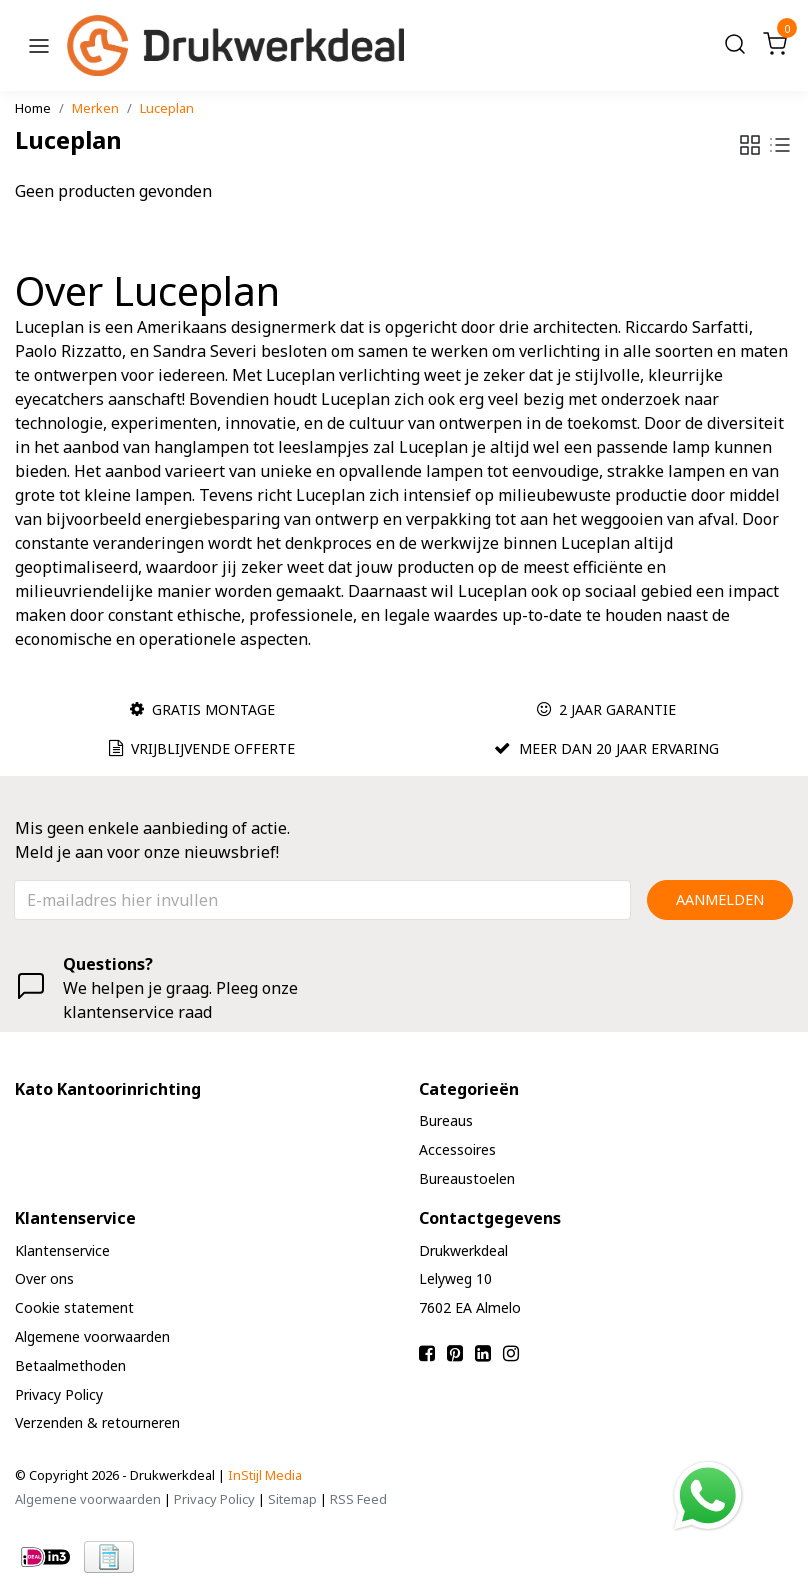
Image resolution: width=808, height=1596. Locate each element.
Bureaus (435, 1120)
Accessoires (446, 1149)
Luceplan (167, 108)
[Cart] (775, 45)
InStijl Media (265, 1475)
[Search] (735, 45)
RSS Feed (358, 1499)
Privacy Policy (214, 1499)
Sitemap (292, 1499)
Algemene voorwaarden (88, 1499)
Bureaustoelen (456, 1178)
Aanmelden (720, 899)
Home (33, 108)
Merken (95, 108)
